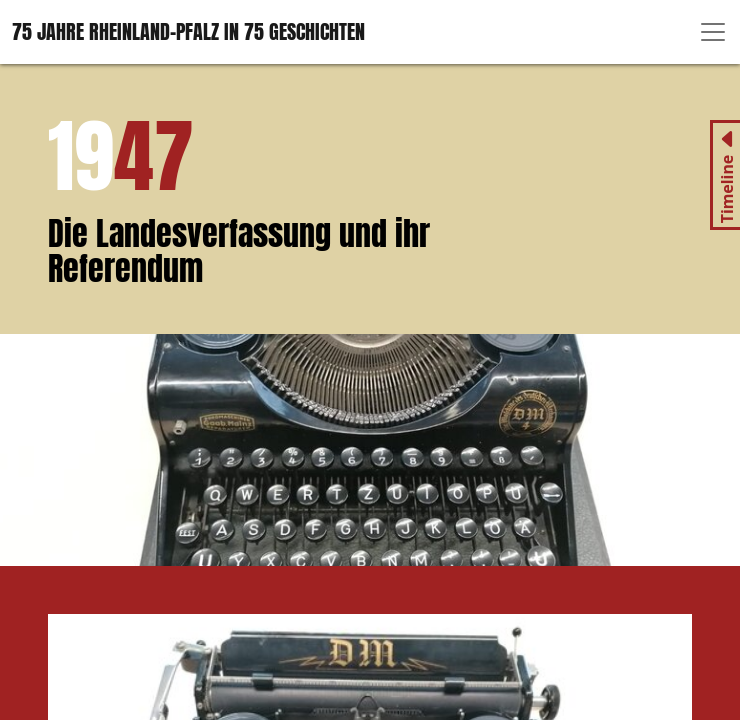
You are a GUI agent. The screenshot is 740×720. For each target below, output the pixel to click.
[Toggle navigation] (713, 32)
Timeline (727, 189)
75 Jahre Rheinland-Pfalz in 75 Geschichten (188, 31)
